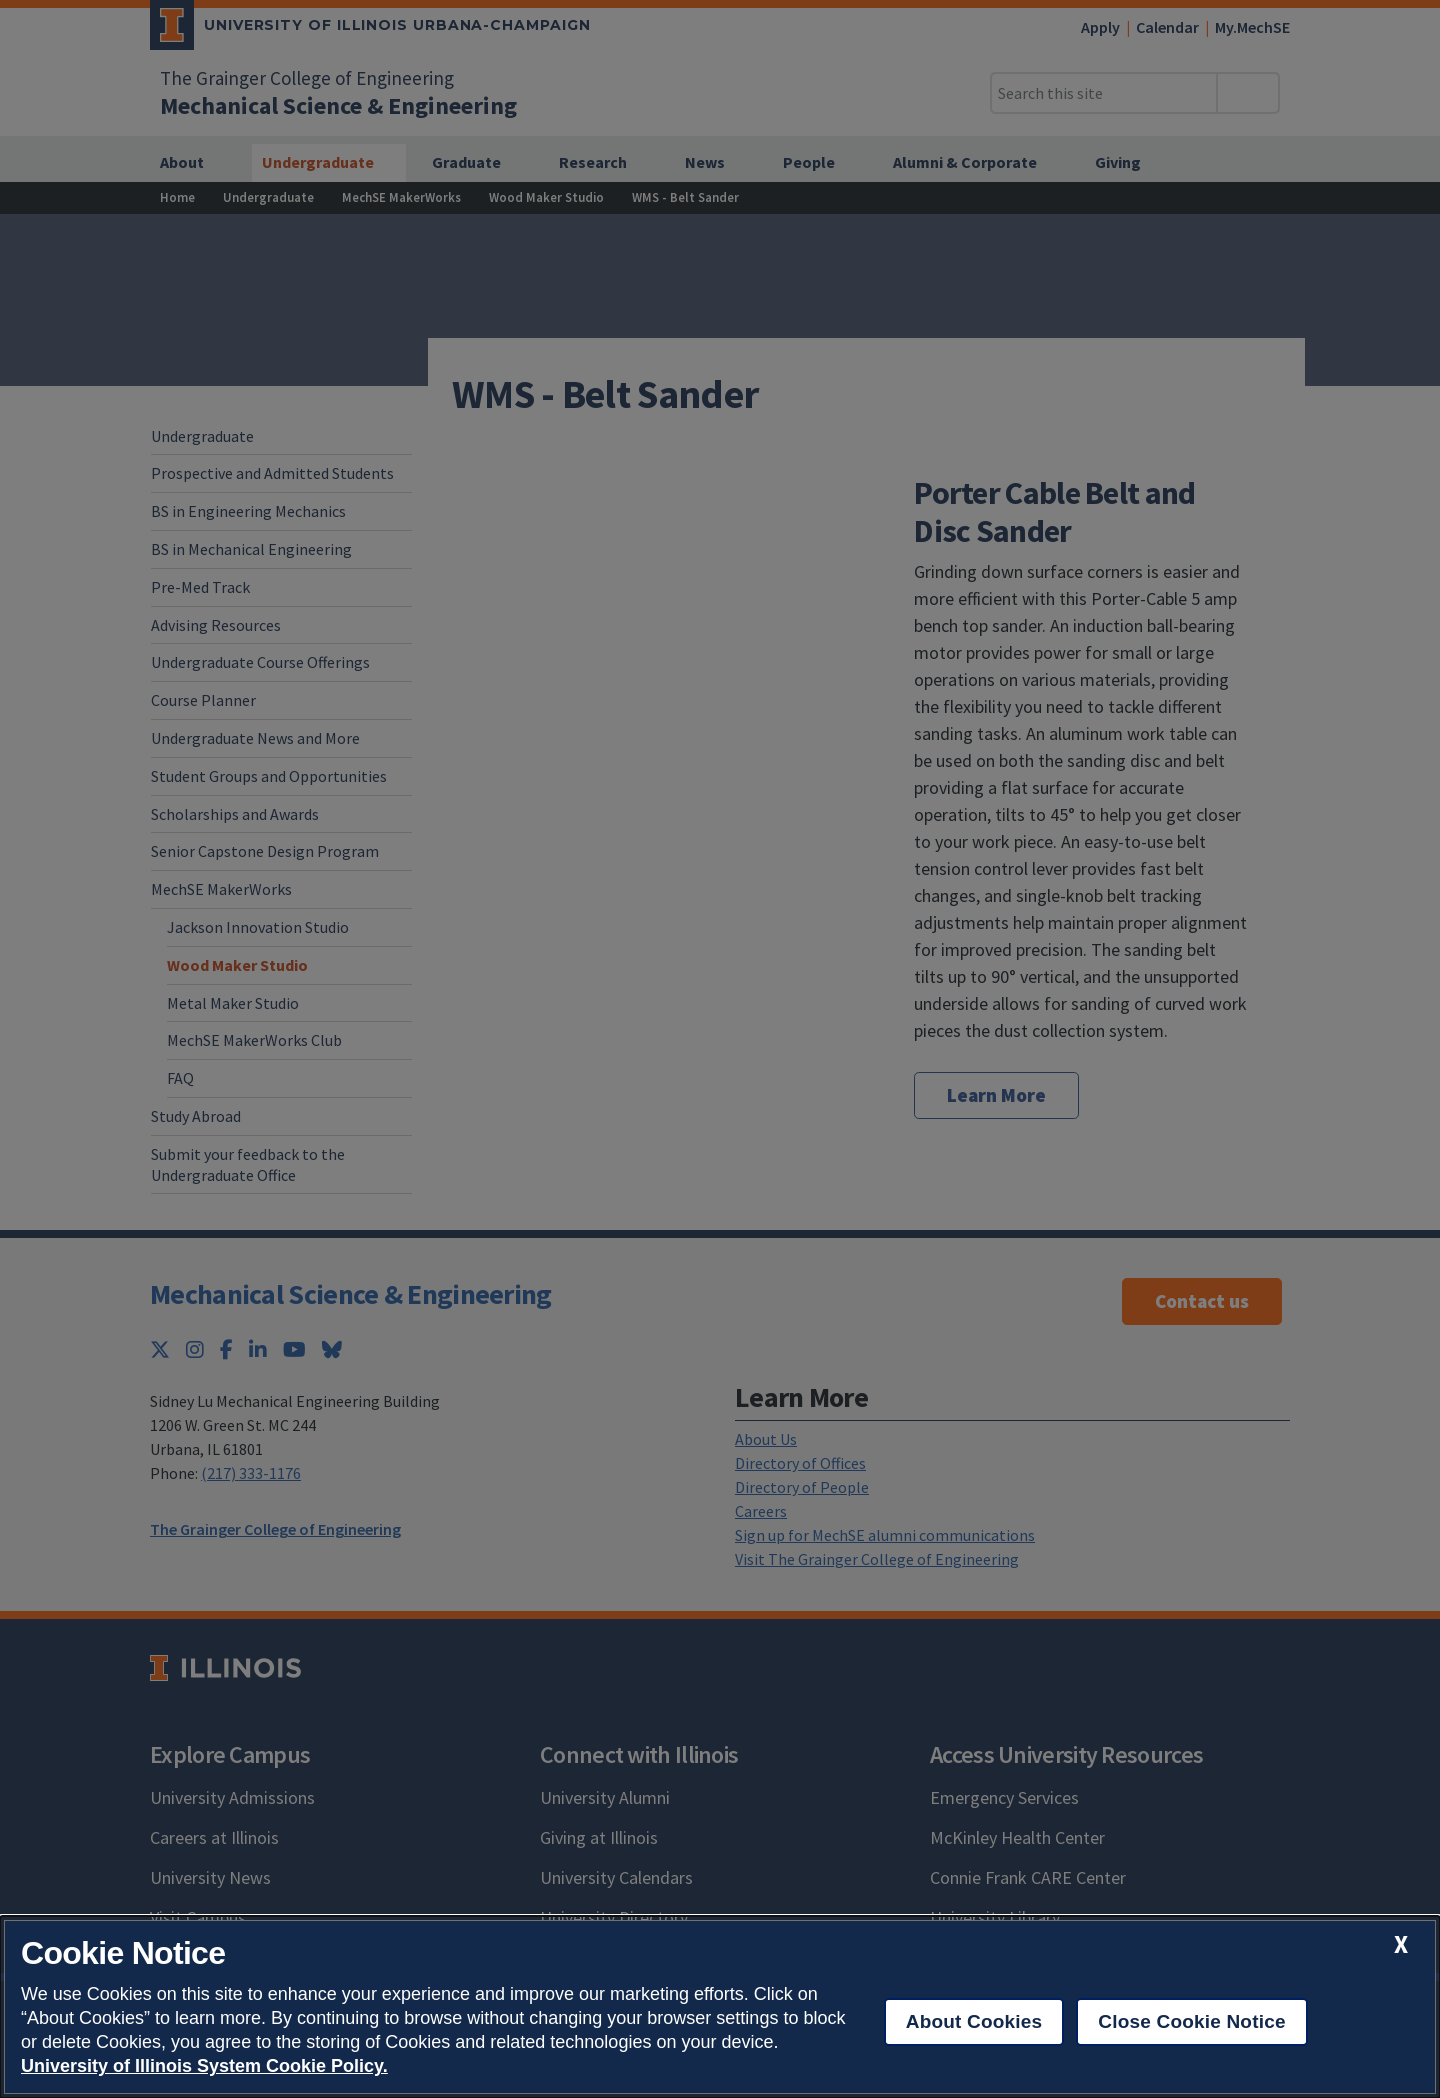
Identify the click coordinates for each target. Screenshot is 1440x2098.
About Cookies (974, 2021)
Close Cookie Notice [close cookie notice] (1191, 2021)
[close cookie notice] (1401, 1944)
